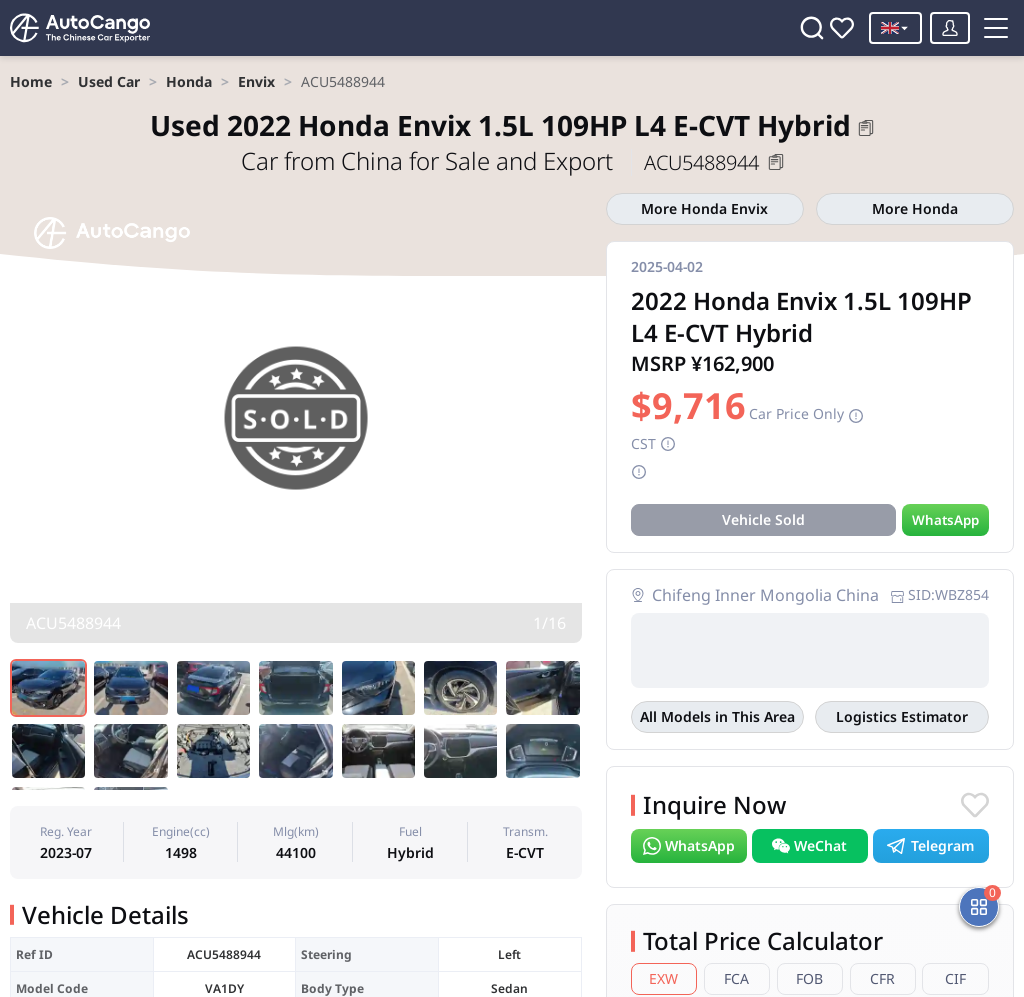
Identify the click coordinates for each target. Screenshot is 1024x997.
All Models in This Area (717, 716)
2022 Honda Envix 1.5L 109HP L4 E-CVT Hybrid (500, 125)
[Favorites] (842, 28)
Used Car (109, 81)
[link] (31, 81)
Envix (256, 81)
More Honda (915, 208)
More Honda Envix (704, 208)
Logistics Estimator (902, 716)
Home (31, 81)
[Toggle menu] (996, 28)
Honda (189, 81)
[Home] (80, 28)
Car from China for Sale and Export (430, 160)
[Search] (812, 28)
